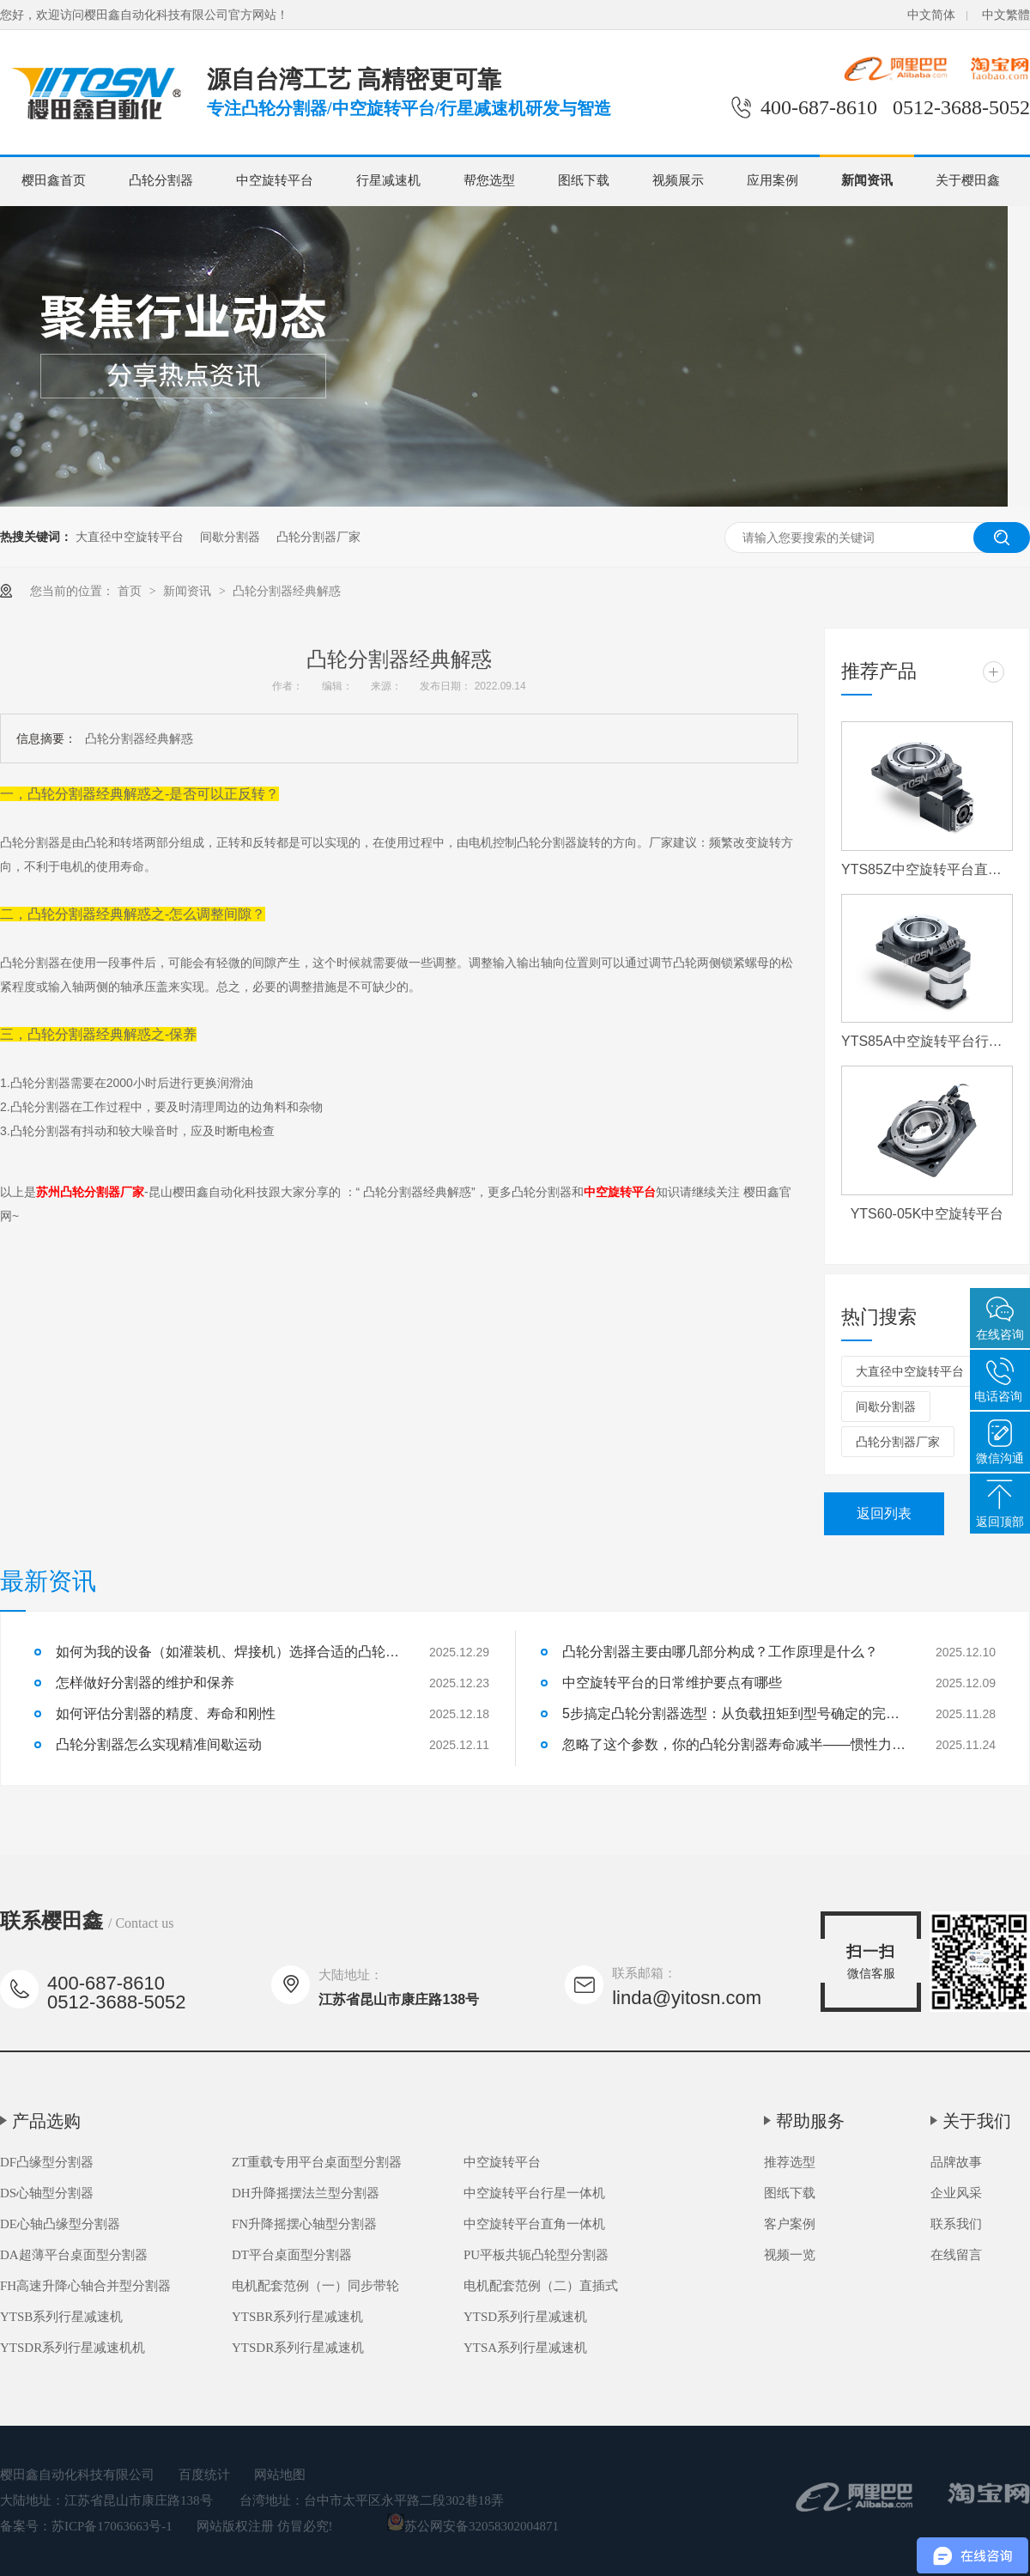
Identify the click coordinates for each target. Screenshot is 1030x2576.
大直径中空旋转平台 (130, 537)
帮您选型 (489, 180)
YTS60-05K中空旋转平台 (927, 1213)
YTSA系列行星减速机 (525, 2347)
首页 (131, 591)
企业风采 (956, 2193)
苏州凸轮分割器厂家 (90, 1192)
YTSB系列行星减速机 (61, 2317)
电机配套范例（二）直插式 (541, 2286)
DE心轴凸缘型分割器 (60, 2224)
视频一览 (789, 2255)
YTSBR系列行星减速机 (297, 2317)
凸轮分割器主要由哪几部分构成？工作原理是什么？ (720, 1651)
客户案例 (789, 2224)
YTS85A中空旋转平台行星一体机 (927, 1041)
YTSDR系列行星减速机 (298, 2347)
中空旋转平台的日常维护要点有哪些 (672, 1682)
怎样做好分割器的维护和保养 (145, 1682)
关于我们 (976, 2120)
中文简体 (931, 15)
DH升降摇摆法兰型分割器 (305, 2193)
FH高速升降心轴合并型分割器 (85, 2286)
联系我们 (956, 2224)
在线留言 (956, 2255)
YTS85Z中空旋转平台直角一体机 (927, 869)
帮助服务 (810, 2120)
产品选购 (46, 2120)
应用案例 (772, 180)
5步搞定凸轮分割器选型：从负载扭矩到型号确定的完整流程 (734, 1713)
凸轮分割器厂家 (318, 537)
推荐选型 (789, 2162)
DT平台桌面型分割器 (292, 2255)
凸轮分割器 (161, 180)
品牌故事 (956, 2162)
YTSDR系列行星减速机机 (72, 2347)
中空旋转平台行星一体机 (534, 2193)
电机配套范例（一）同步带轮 (315, 2286)
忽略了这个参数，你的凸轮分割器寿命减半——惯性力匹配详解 (734, 1744)
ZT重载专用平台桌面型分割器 (317, 2162)
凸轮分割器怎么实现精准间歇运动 (159, 1744)
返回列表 (884, 1513)
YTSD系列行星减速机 (525, 2317)
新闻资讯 (867, 180)
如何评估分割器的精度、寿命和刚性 (166, 1713)
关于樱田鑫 (968, 180)
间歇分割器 (230, 537)
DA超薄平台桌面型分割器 (74, 2255)
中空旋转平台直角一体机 (534, 2224)
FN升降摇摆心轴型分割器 (304, 2224)
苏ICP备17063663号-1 (112, 2526)
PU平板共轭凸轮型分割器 (536, 2255)
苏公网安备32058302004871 (473, 2526)
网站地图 (280, 2475)
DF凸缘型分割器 (47, 2162)
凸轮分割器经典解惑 (287, 591)
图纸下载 (583, 180)
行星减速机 (388, 180)
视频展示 (678, 180)
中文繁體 (1006, 15)
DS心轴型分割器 (47, 2193)
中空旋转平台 (274, 180)
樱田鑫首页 (53, 180)
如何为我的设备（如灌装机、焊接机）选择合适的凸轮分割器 (227, 1651)
